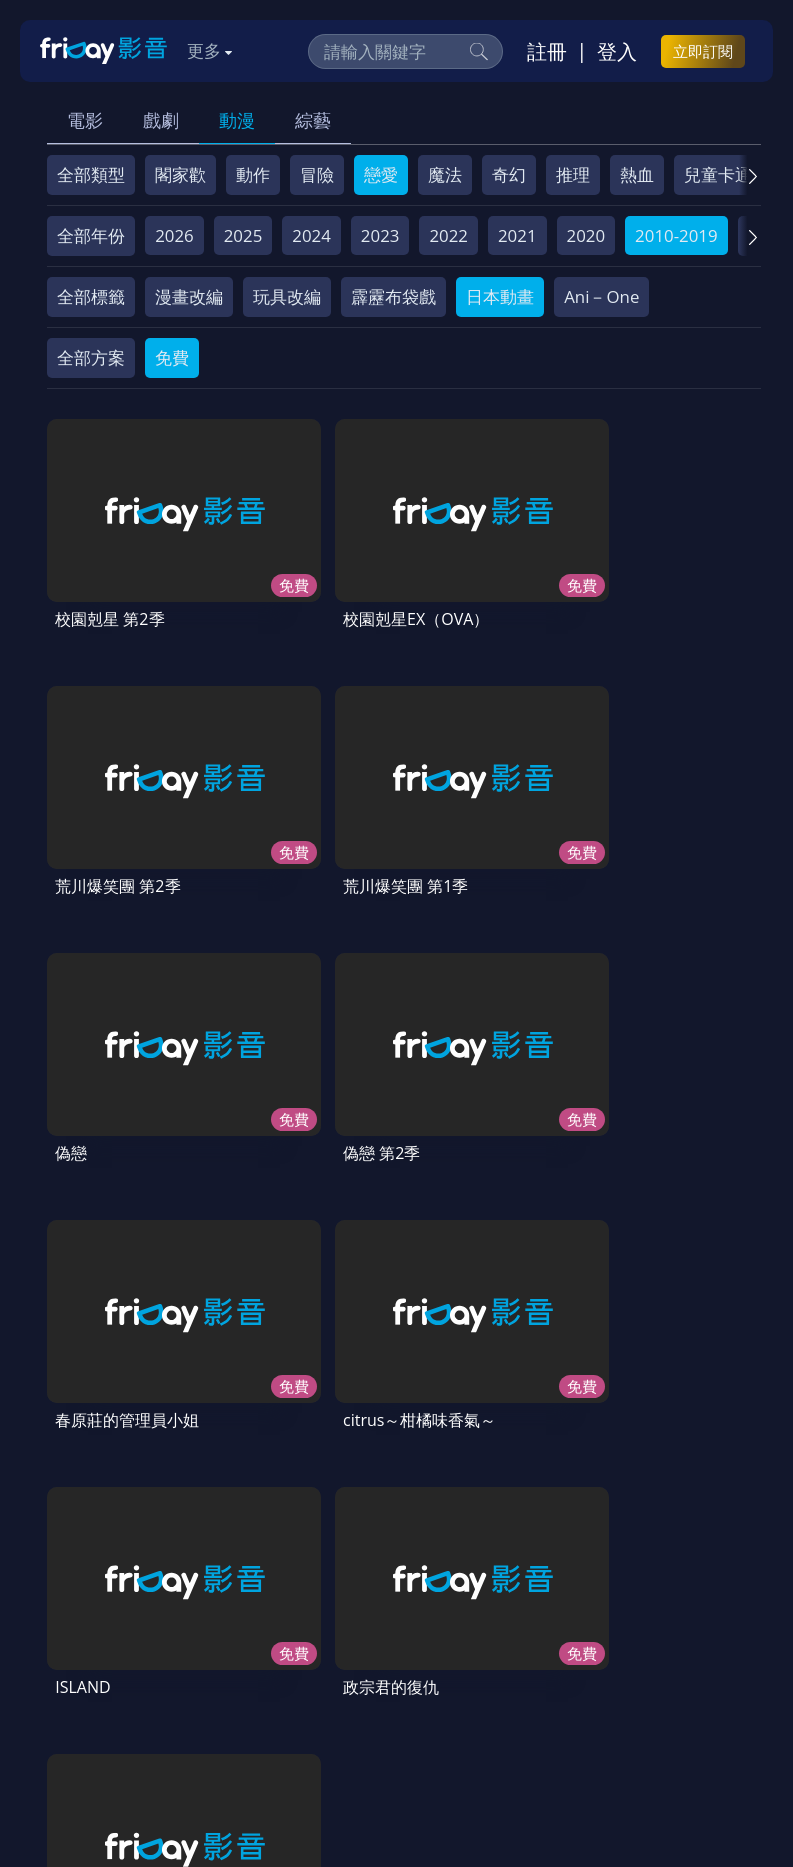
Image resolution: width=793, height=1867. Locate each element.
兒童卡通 (718, 174)
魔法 (445, 174)
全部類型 (91, 174)
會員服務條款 (459, 1666)
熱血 (637, 174)
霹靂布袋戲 (393, 296)
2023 (380, 235)
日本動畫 (500, 296)
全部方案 (91, 357)
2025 (243, 235)
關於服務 (90, 1666)
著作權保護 (660, 1666)
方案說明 (266, 1666)
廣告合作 (283, 1703)
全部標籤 (91, 296)
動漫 (237, 120)
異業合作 (90, 1703)
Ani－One (601, 296)
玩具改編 (287, 296)
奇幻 (509, 174)
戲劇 (161, 120)
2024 (311, 235)
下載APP (369, 1703)
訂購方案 (455, 1703)
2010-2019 (676, 235)
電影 (85, 120)
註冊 (547, 51)
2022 (448, 235)
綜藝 (313, 120)
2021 (517, 235)
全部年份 (91, 235)
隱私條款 (564, 1666)
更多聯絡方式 (625, 1799)
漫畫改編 (189, 296)
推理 (573, 174)
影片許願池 (186, 1703)
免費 (172, 357)
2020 (586, 235)
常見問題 (354, 1666)
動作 (253, 174)
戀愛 (381, 174)
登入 (617, 51)
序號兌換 (178, 1666)
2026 (174, 235)
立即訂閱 (703, 51)
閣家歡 (180, 174)
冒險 (317, 174)
